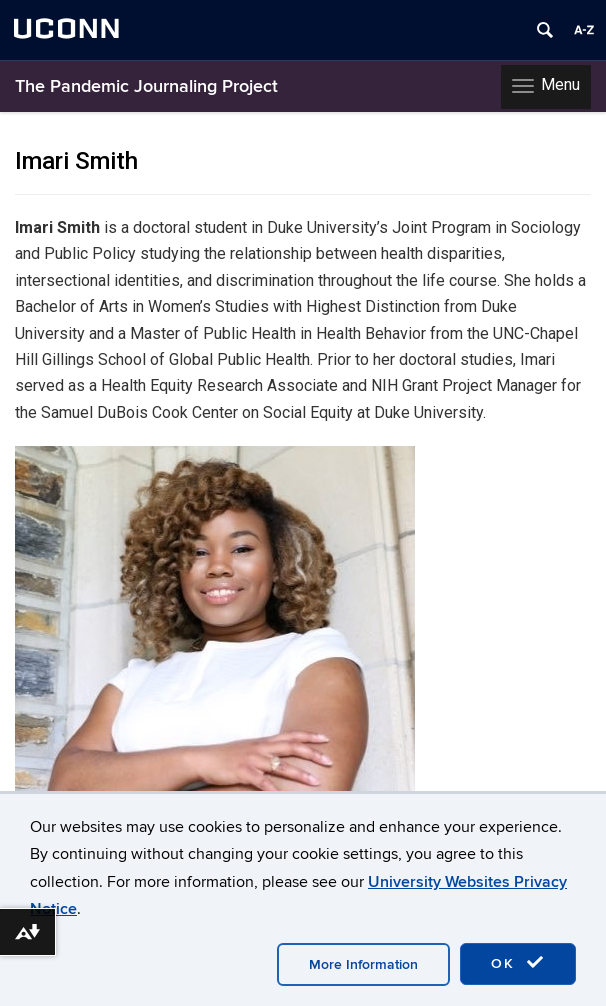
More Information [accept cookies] (363, 964)
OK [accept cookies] (518, 963)
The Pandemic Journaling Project (146, 86)
